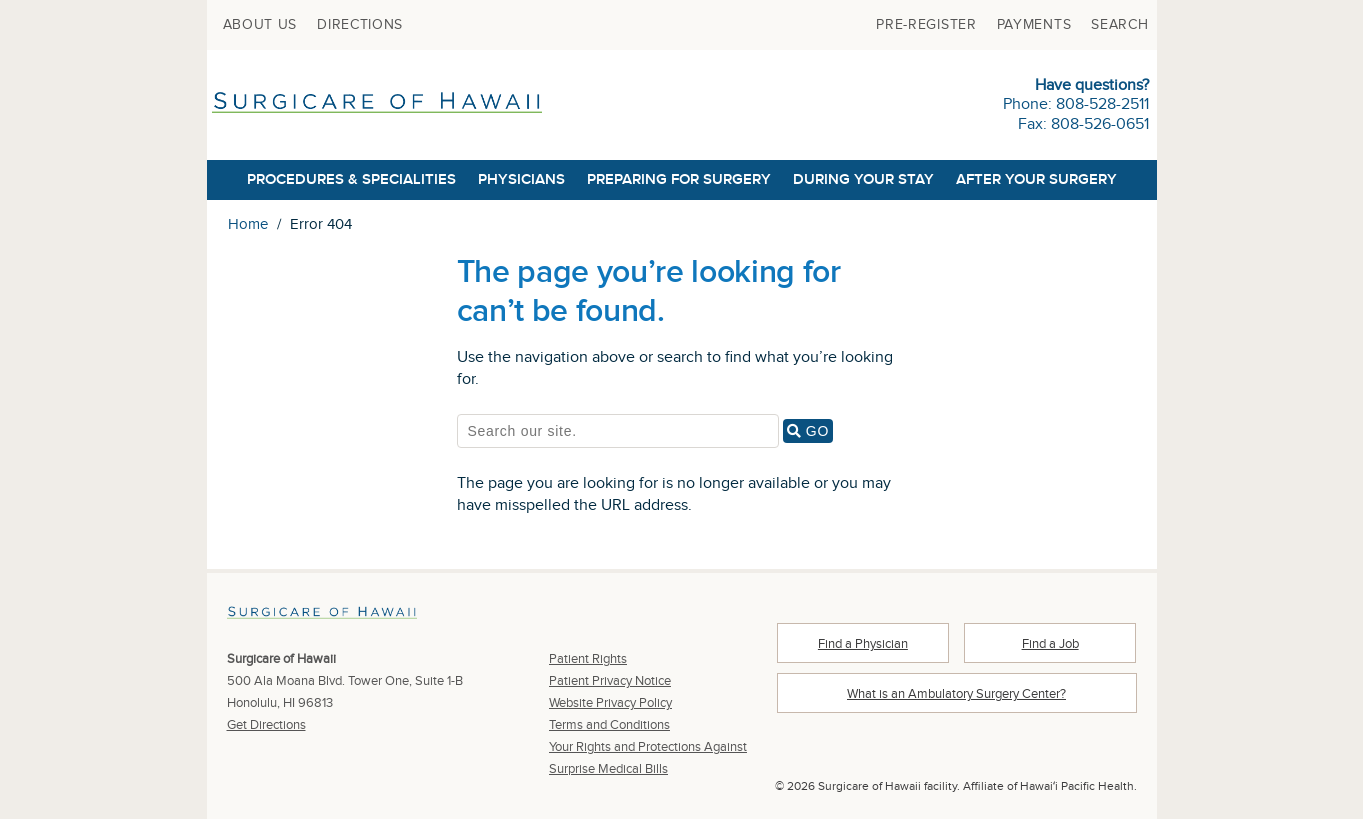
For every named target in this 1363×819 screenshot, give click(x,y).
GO (810, 431)
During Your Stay (863, 179)
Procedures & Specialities (351, 179)
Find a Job (1050, 644)
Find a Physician (863, 644)
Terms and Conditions (609, 725)
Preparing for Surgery (679, 179)
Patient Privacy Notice (610, 681)
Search (1119, 25)
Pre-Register (926, 25)
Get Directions (266, 725)
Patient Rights (588, 659)
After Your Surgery (1036, 179)
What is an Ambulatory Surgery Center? (956, 694)
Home (248, 224)
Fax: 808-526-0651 (1083, 124)
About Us (260, 25)
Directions (360, 25)
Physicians (521, 179)
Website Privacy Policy (610, 703)
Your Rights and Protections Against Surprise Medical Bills (648, 758)
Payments (1034, 25)
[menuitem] (260, 25)
